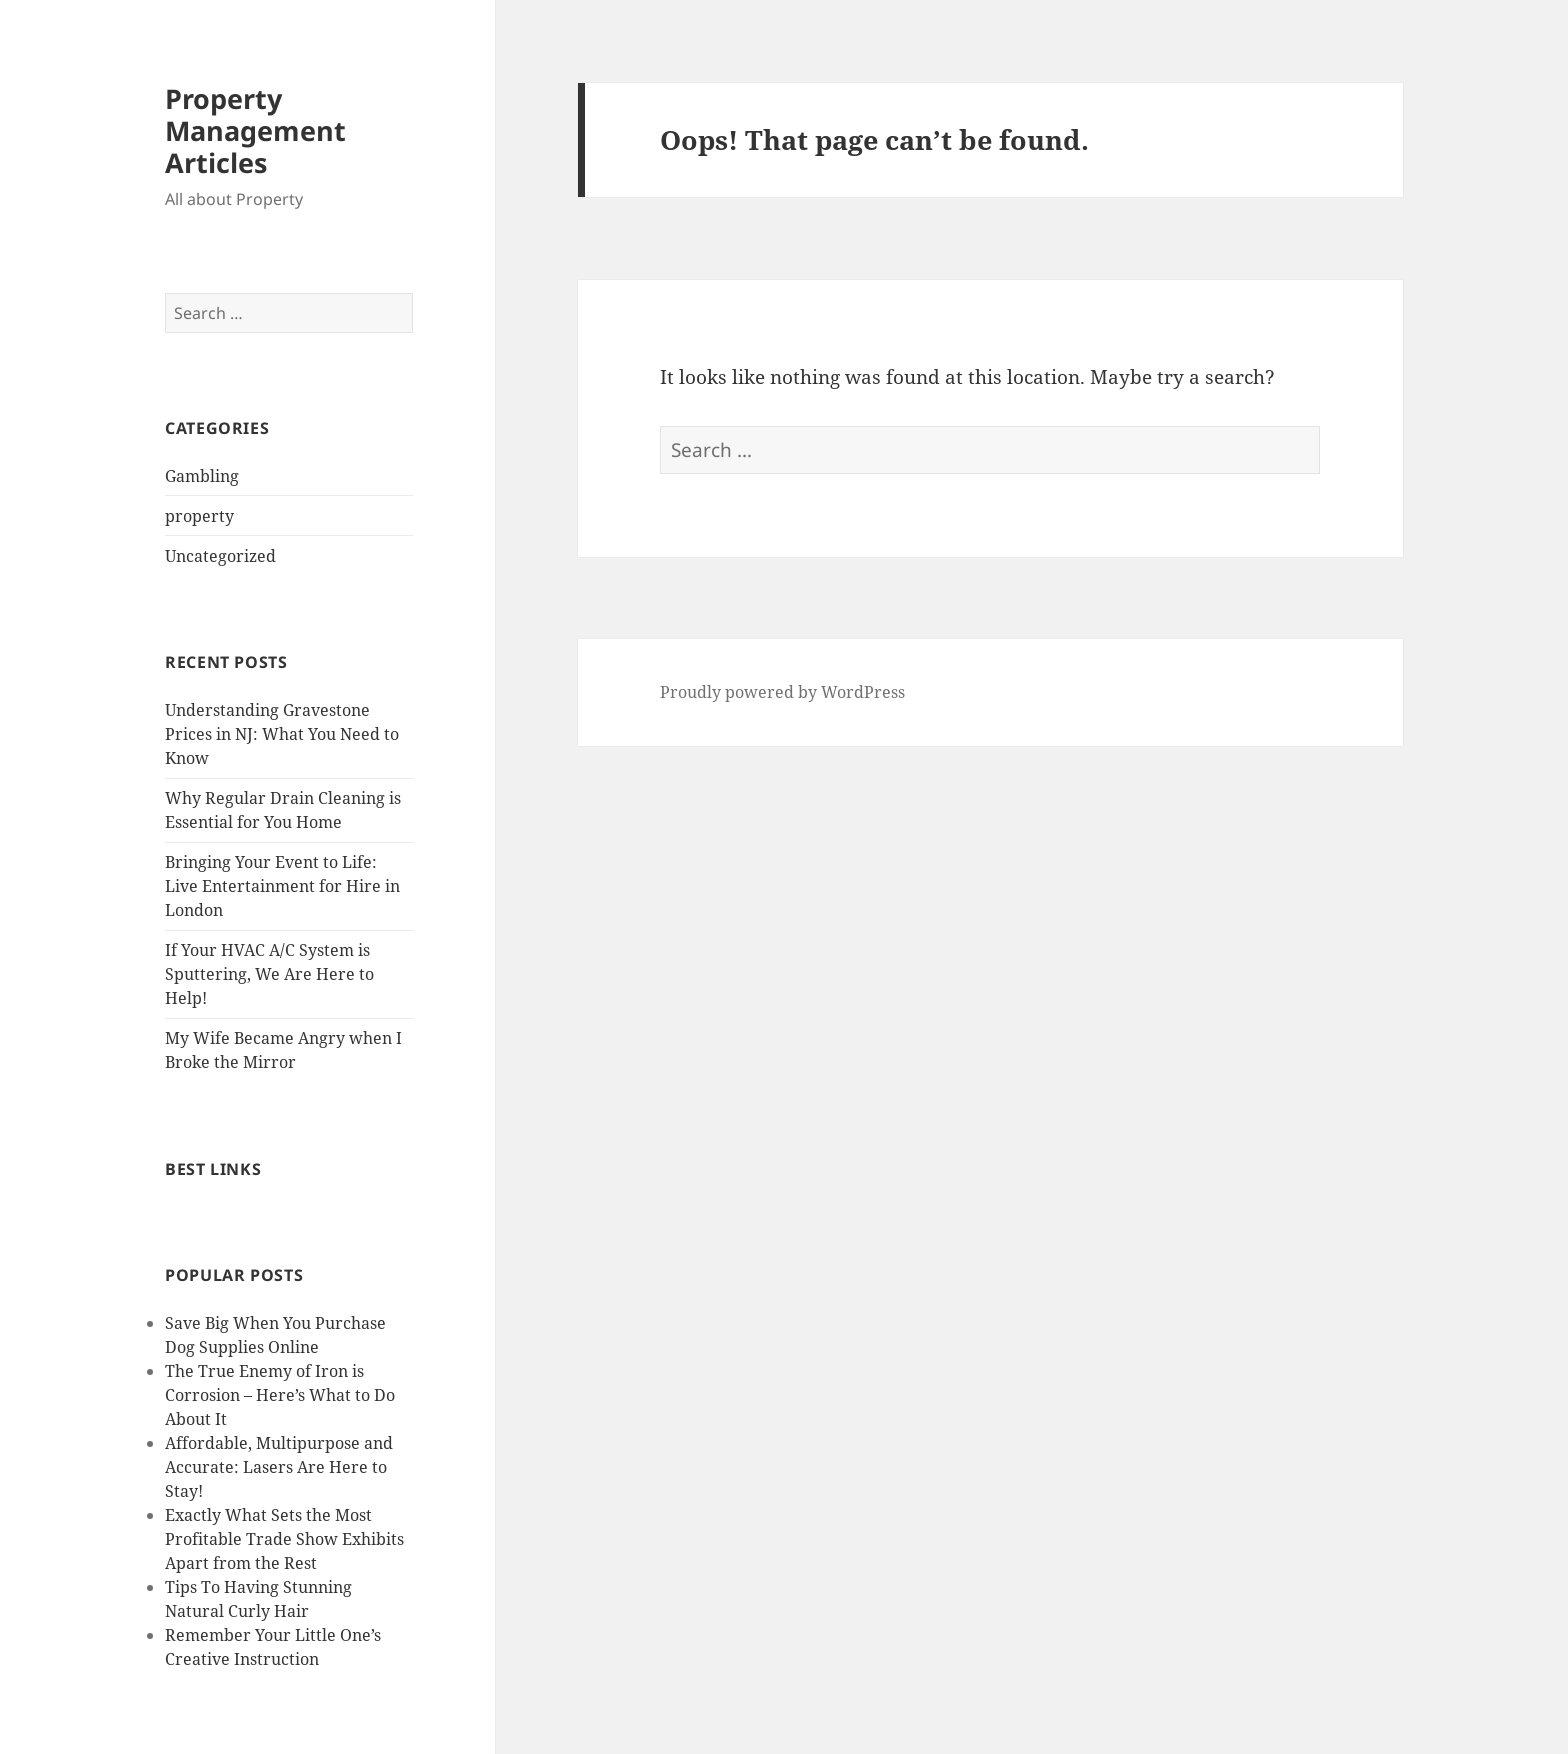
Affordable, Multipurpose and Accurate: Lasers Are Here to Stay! (279, 1467)
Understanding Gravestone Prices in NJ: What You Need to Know (282, 734)
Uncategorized (220, 556)
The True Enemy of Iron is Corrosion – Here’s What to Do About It (280, 1395)
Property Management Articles (255, 130)
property (199, 516)
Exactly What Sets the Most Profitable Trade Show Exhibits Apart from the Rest (284, 1539)
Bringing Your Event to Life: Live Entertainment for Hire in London (282, 886)
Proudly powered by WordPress (782, 692)
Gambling (202, 476)
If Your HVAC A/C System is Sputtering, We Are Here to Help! (269, 974)
